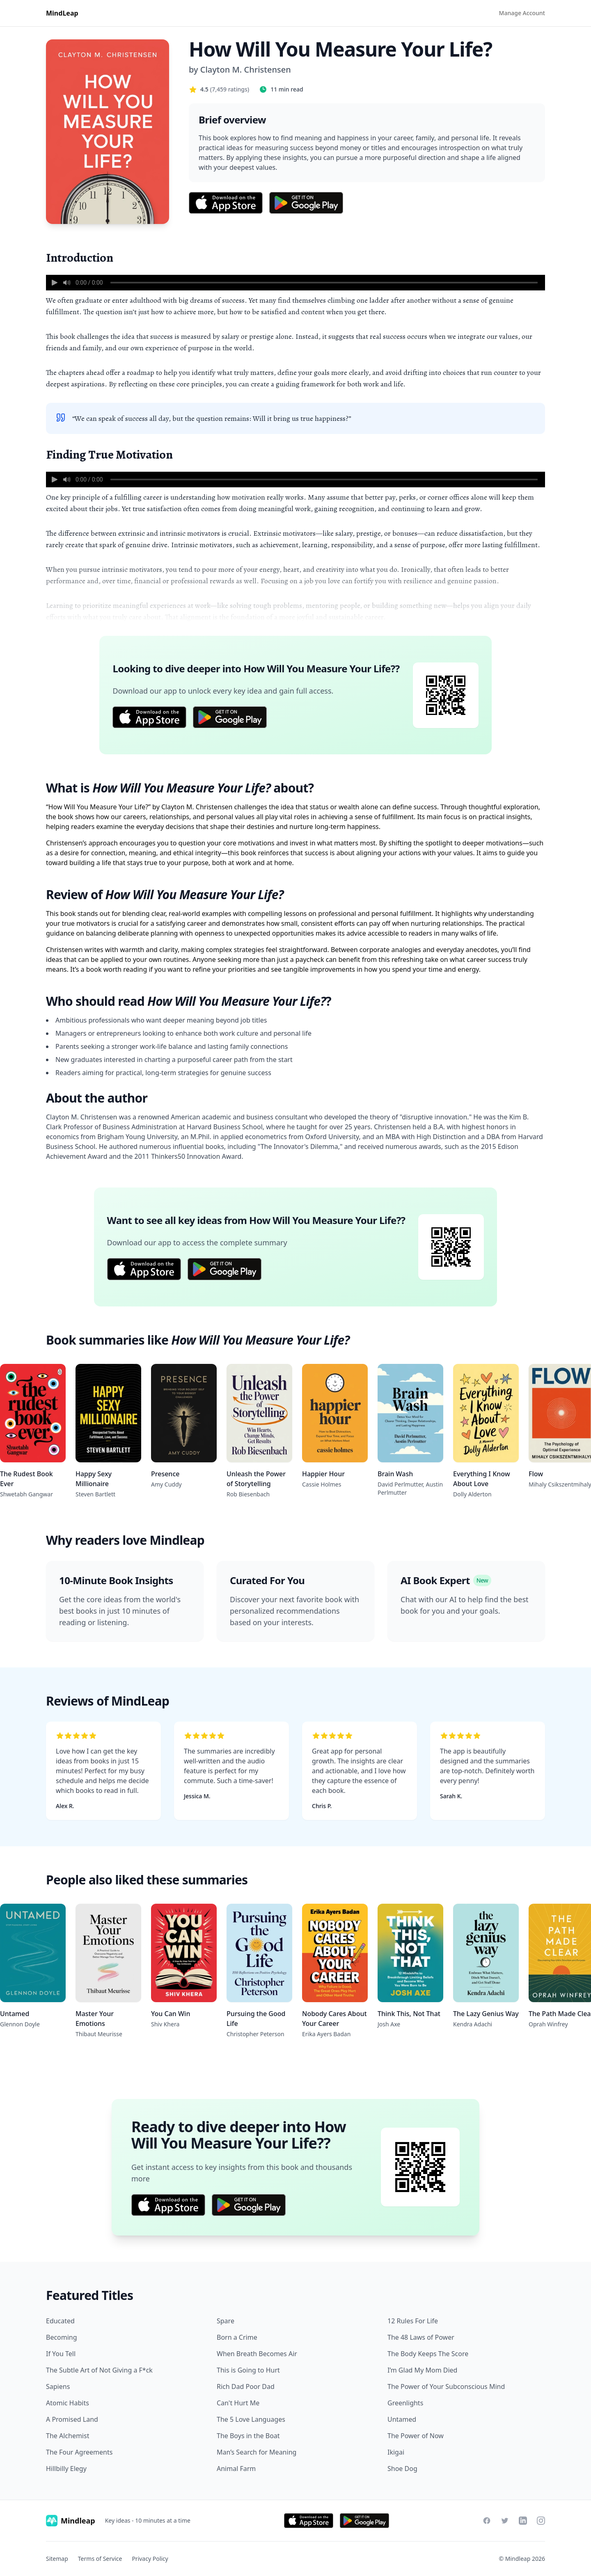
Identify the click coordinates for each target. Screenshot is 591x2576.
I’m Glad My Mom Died (422, 2370)
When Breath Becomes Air (257, 2353)
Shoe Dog (402, 2468)
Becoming (61, 2337)
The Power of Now (415, 2435)
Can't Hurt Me (238, 2402)
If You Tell (61, 2353)
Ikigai (395, 2452)
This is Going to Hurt (248, 2370)
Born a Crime (237, 2337)
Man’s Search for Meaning (256, 2452)
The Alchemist (67, 2435)
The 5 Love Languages (251, 2419)
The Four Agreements (79, 2452)
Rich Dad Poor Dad (246, 2386)
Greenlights (405, 2402)
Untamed (401, 2419)
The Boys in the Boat (248, 2435)
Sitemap (57, 2558)
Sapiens (58, 2386)
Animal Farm (236, 2468)
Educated (60, 2320)
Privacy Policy (150, 2558)
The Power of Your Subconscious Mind (446, 2386)
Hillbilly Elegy (66, 2468)
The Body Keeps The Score (427, 2353)
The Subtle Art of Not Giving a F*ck (99, 2370)
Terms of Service (100, 2558)
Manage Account (522, 13)
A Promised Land (72, 2419)
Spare (225, 2320)
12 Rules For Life (412, 2320)
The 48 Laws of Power (420, 2337)
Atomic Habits (67, 2402)
